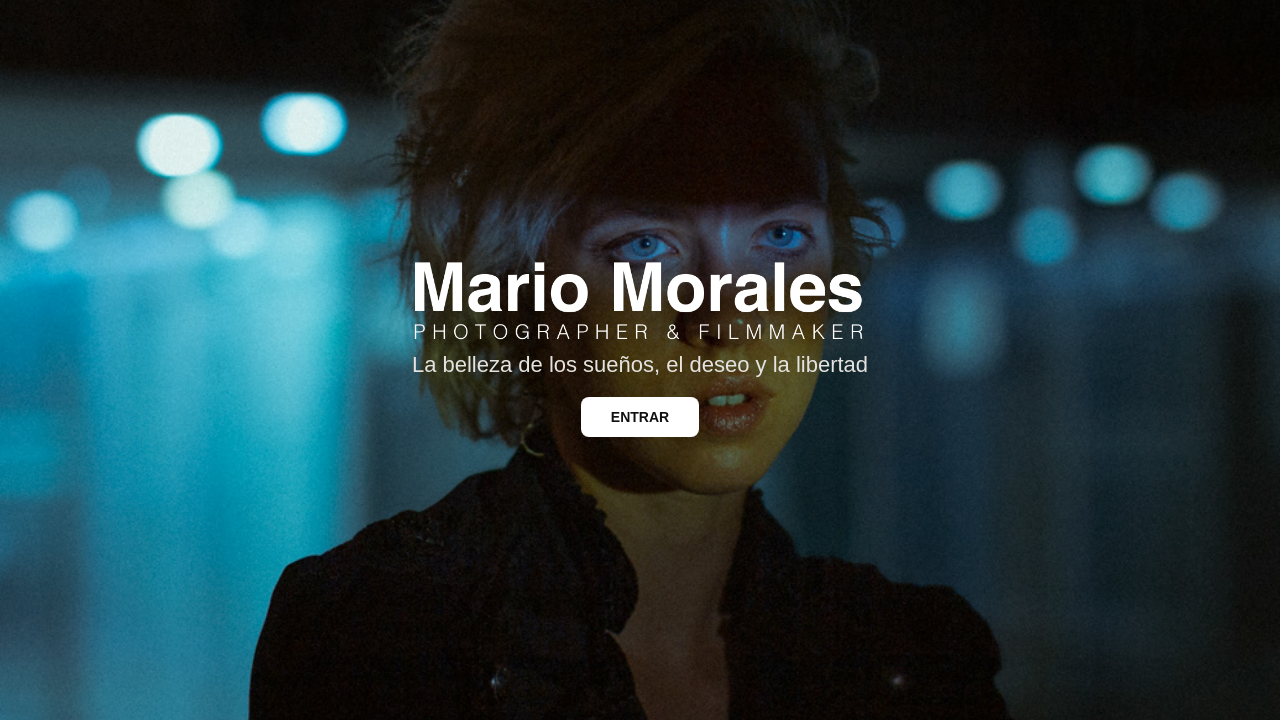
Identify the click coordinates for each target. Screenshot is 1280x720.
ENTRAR (640, 417)
